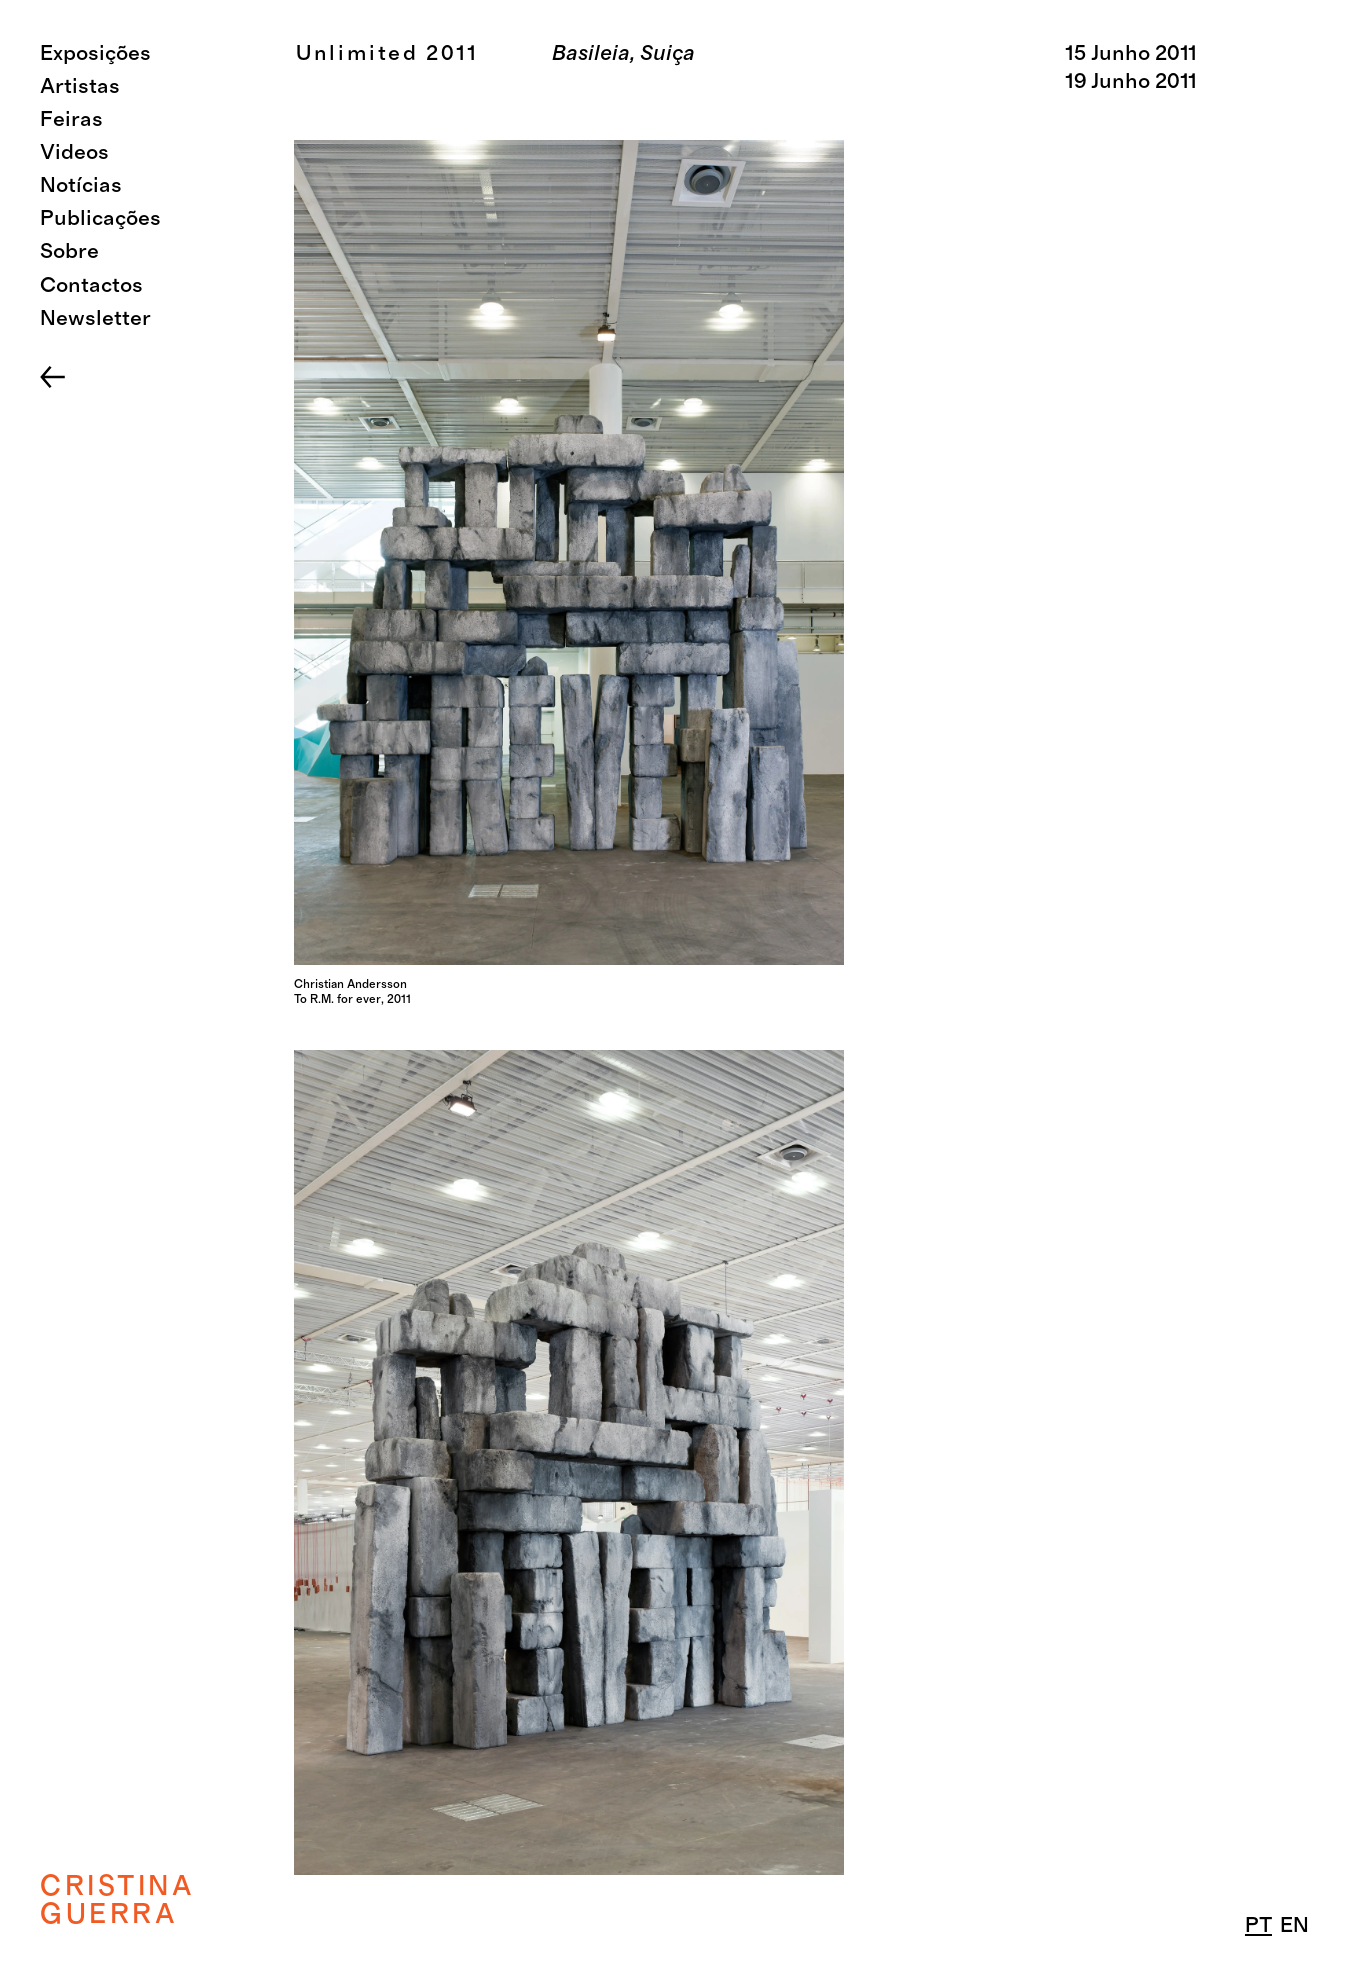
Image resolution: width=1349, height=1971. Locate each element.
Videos (74, 152)
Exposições (95, 53)
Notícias (81, 185)
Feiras (71, 119)
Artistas (80, 86)
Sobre (69, 251)
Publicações (100, 218)
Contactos (91, 285)
